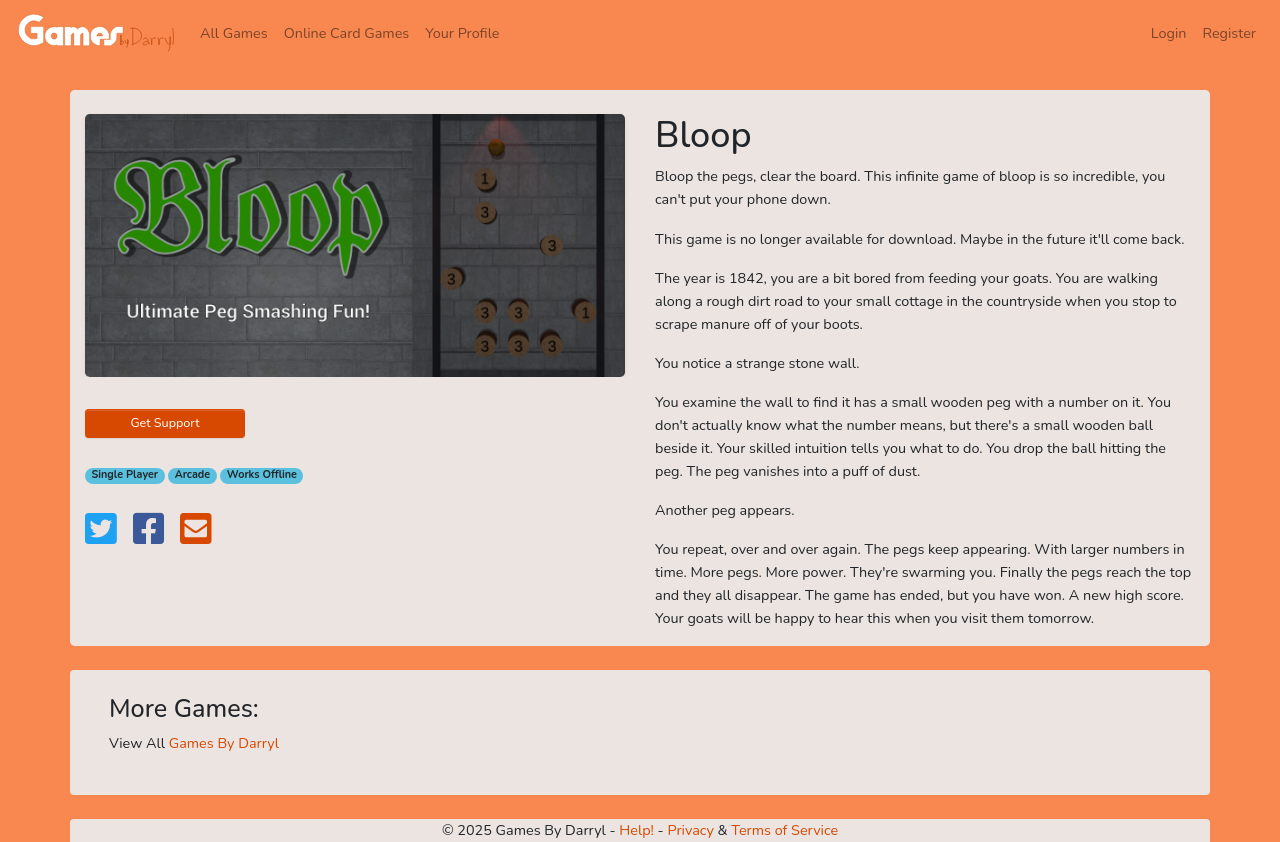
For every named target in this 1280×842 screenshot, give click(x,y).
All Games (234, 33)
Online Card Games (347, 33)
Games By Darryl (224, 743)
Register (1229, 33)
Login (1169, 33)
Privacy (690, 830)
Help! (636, 830)
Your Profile (462, 33)
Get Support (164, 422)
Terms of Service (784, 830)
